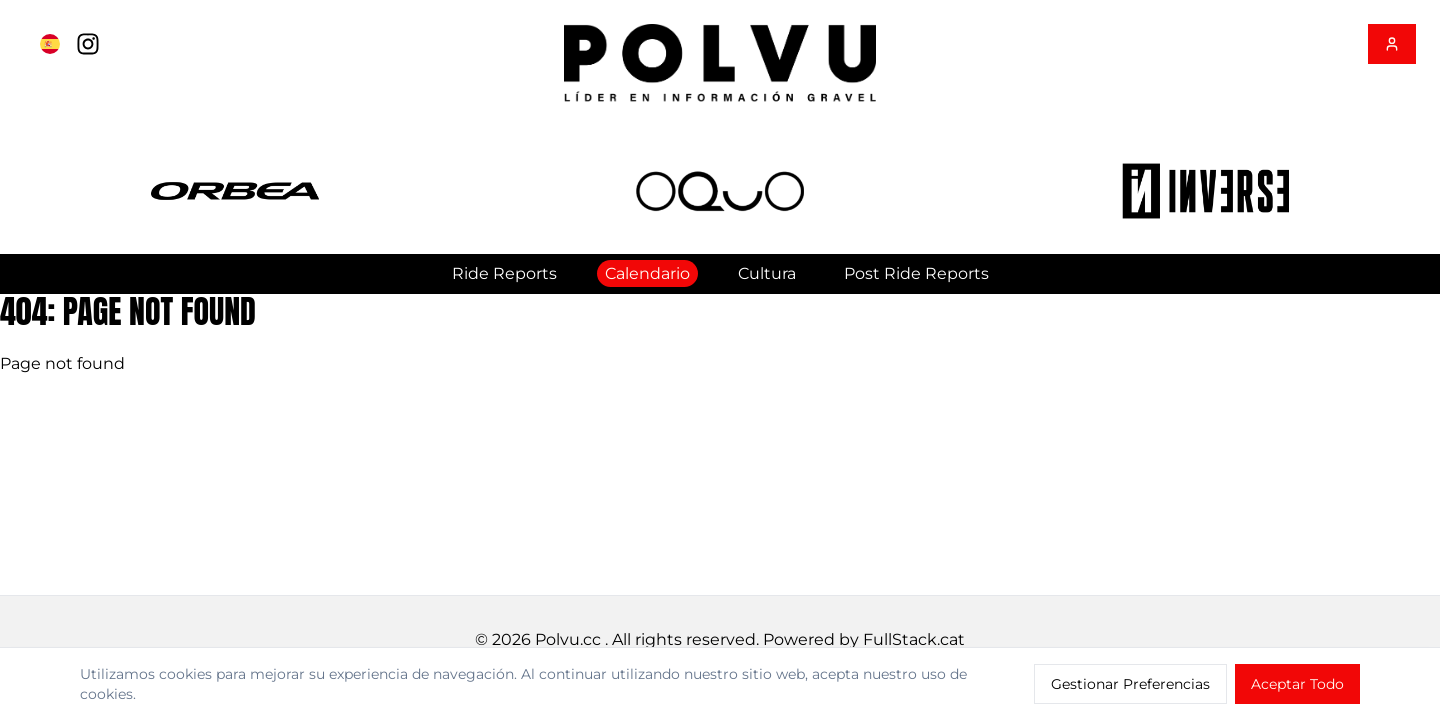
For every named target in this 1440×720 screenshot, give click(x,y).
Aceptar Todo (1297, 684)
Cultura (767, 273)
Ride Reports (504, 273)
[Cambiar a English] (50, 44)
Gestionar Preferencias (1130, 684)
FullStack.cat (914, 639)
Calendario (647, 273)
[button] (235, 191)
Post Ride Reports (916, 273)
